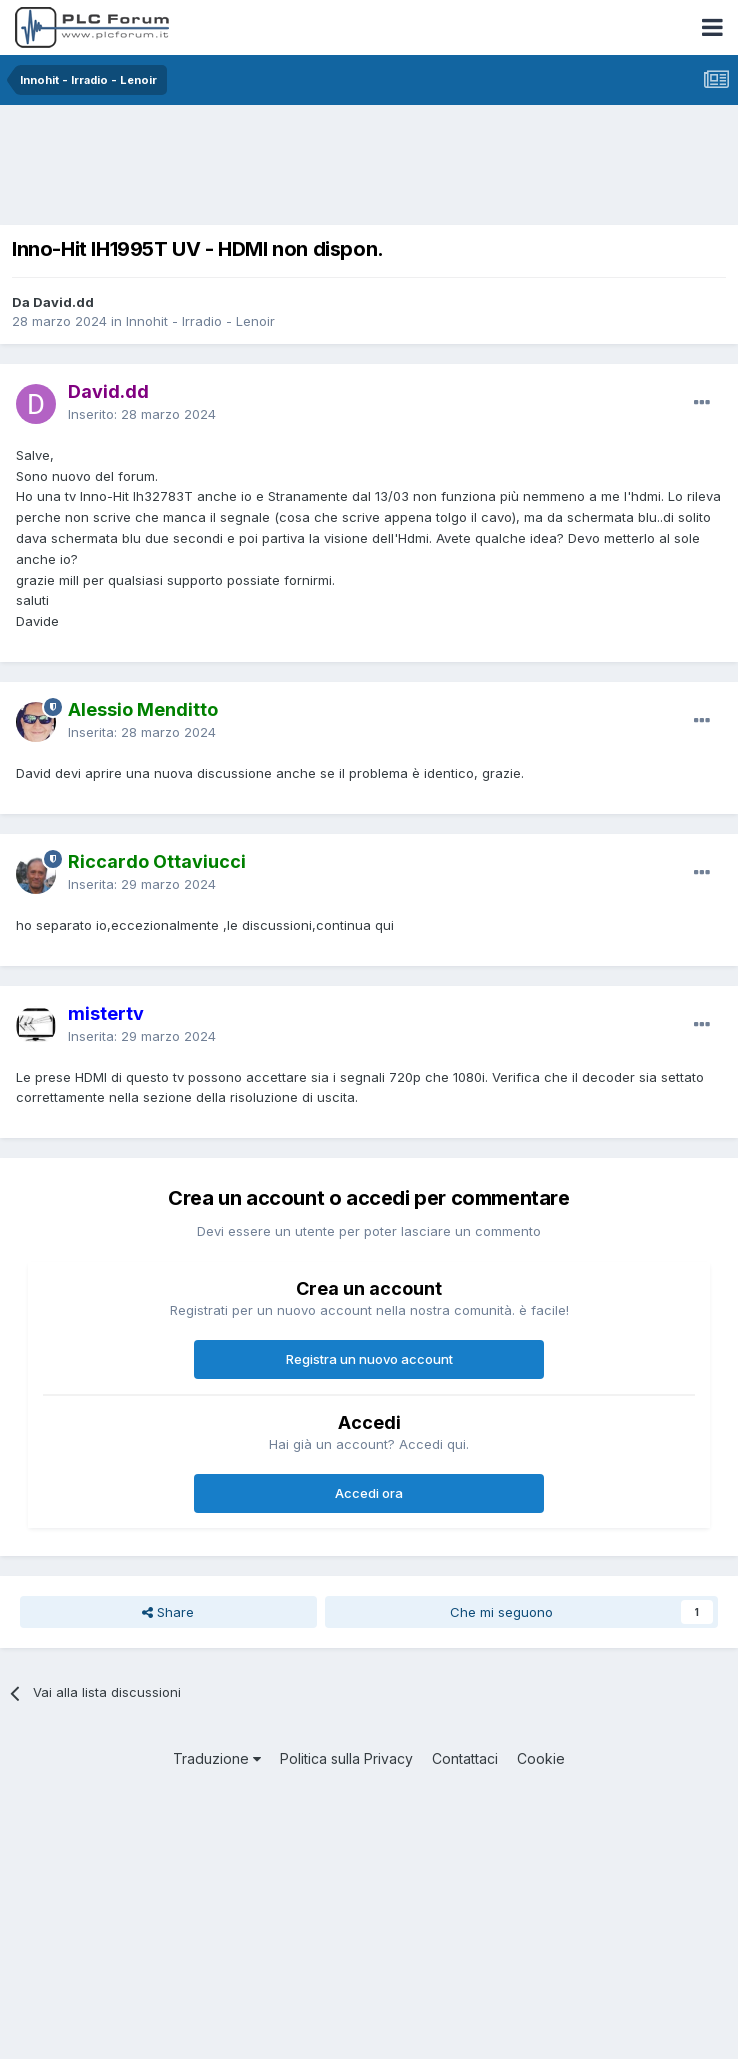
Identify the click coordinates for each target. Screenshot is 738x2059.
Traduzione (217, 1758)
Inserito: (142, 414)
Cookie (541, 1758)
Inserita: (142, 732)
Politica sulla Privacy (346, 1758)
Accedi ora (369, 1493)
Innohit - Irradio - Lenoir (200, 321)
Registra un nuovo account (369, 1359)
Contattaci (465, 1758)
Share (168, 1612)
